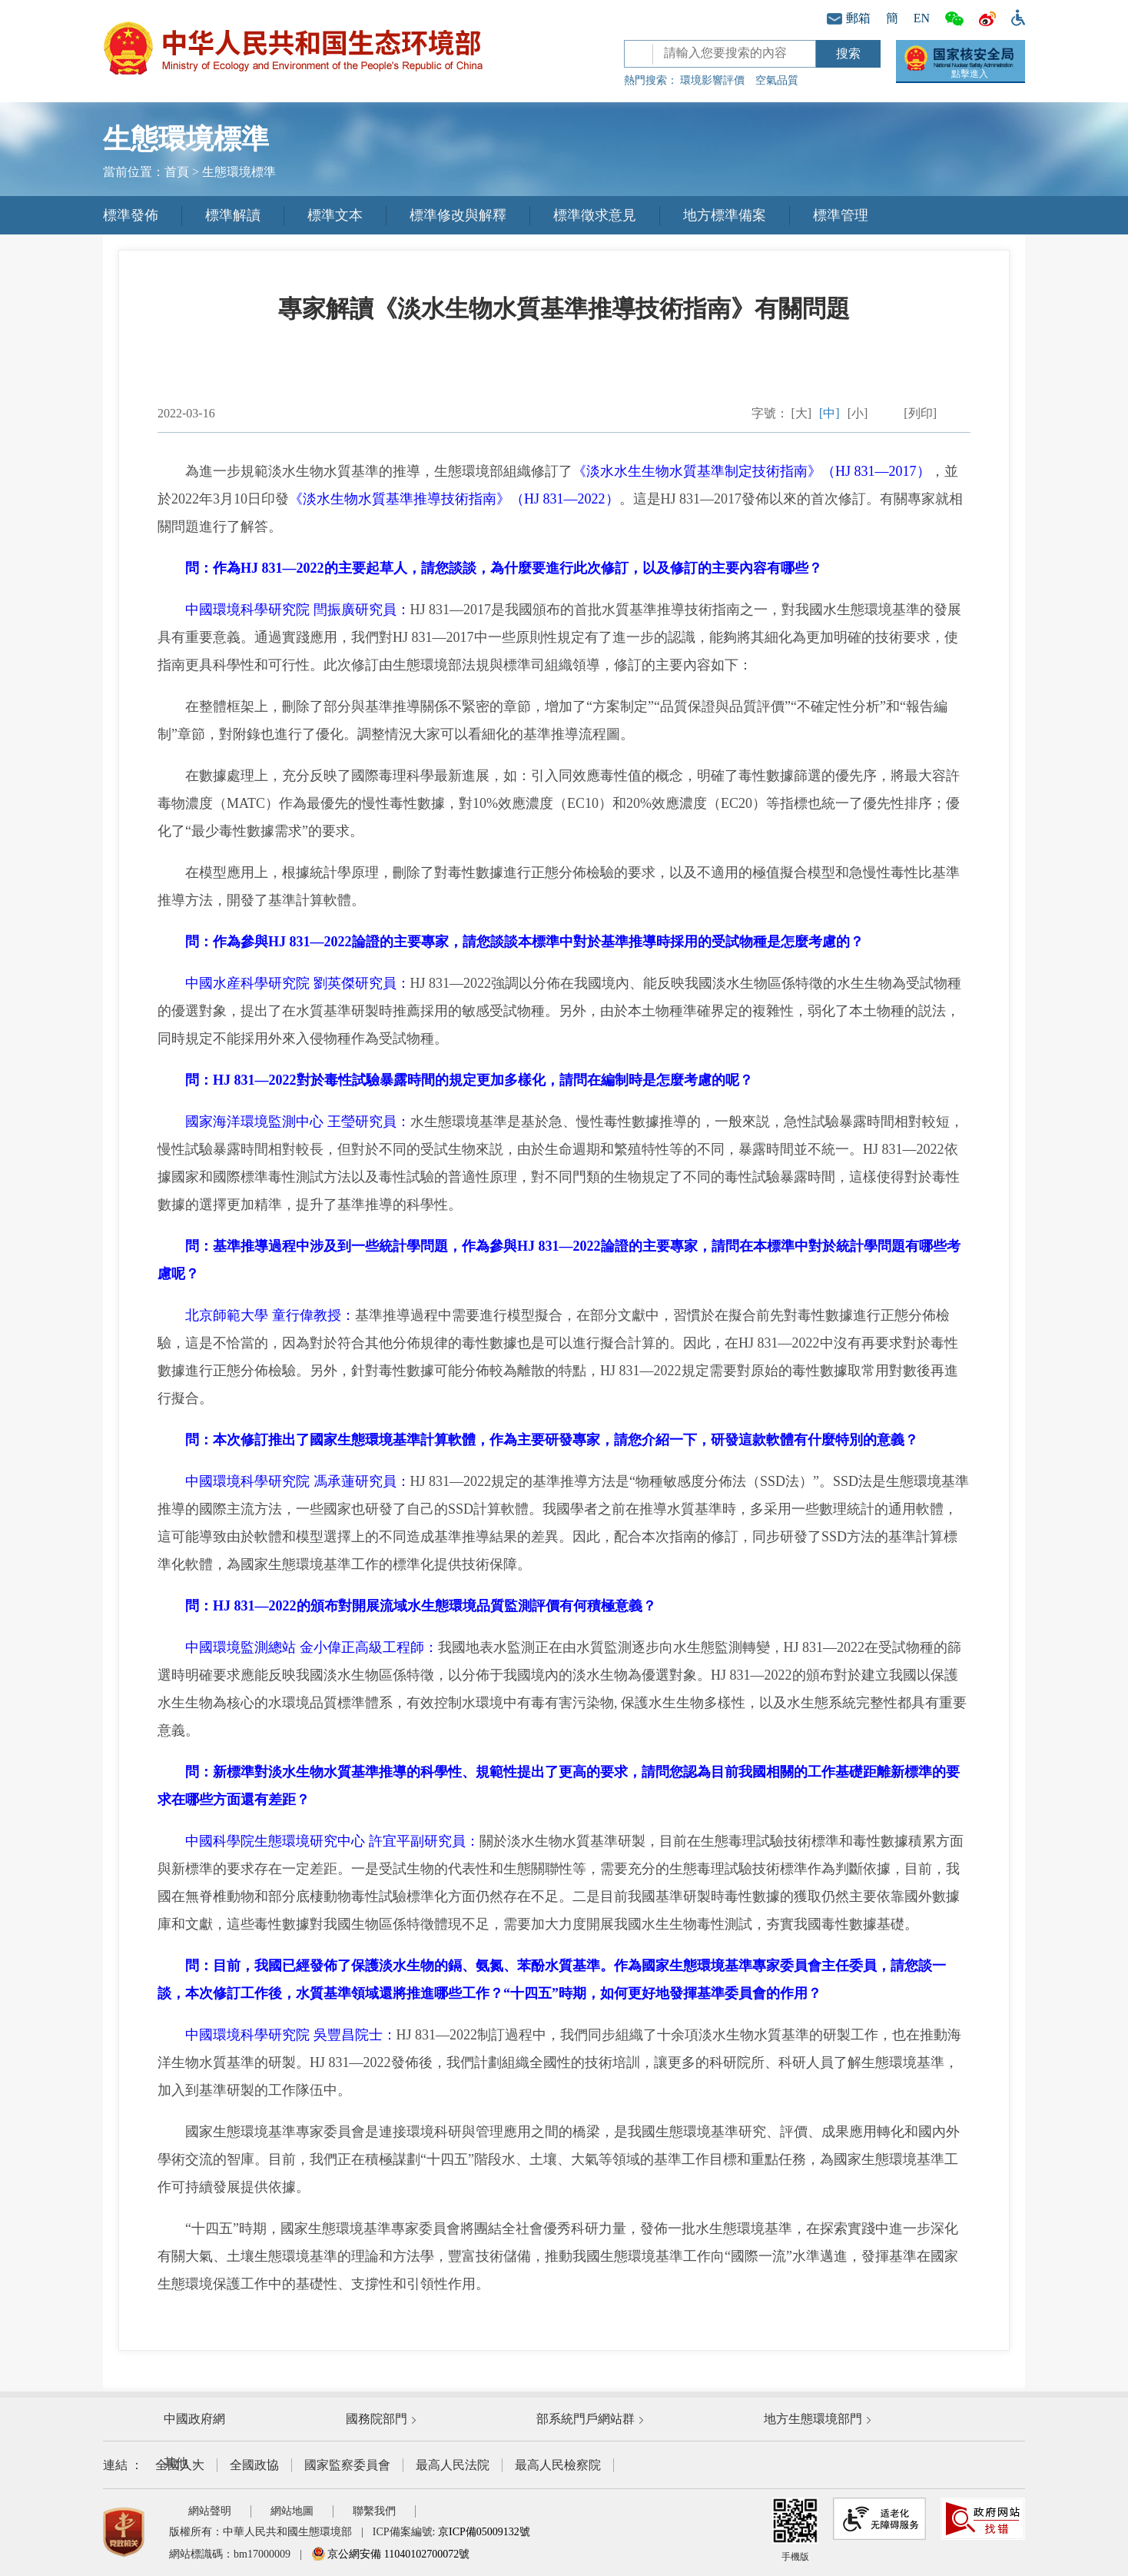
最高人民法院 (452, 2464)
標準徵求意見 (594, 215)
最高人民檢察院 (558, 2464)
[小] (858, 413)
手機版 (795, 2530)
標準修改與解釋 (458, 215)
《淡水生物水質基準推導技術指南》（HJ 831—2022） (454, 499)
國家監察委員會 (347, 2464)
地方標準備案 (724, 215)
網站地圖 (292, 2511)
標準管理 (840, 215)
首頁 (176, 171)
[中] (829, 413)
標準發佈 (130, 215)
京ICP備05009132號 (484, 2532)
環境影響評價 (712, 80)
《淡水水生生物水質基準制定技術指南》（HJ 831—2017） (751, 471)
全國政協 (254, 2464)
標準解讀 (232, 215)
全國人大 (179, 2464)
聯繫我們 (374, 2511)
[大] (801, 413)
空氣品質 (776, 80)
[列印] (920, 413)
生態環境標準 (239, 171)
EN (922, 18)
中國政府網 (194, 2418)
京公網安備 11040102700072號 (390, 2554)
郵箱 (849, 18)
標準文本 (335, 215)
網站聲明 (209, 2511)
